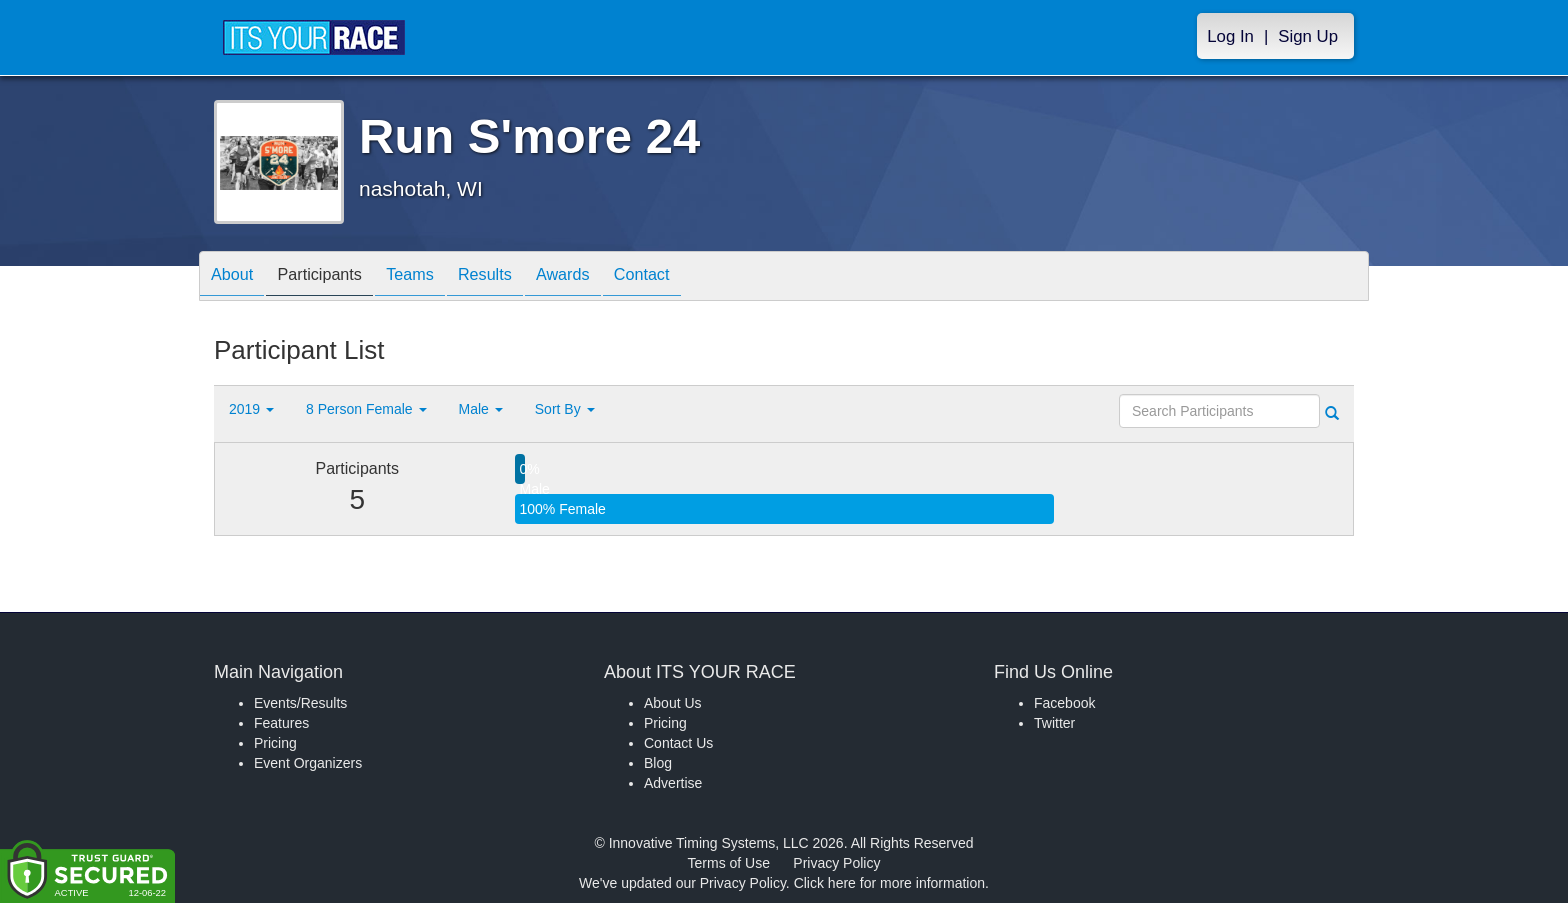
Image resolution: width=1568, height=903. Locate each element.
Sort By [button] (565, 409)
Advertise (673, 783)
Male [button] (481, 409)
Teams (435, 277)
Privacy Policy (836, 863)
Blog (658, 763)
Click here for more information (889, 883)
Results (520, 277)
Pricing (275, 743)
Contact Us (678, 743)
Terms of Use (729, 863)
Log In (1230, 36)
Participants (335, 277)
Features (281, 723)
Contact (697, 277)
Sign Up (1308, 36)
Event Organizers (308, 763)
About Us (673, 703)
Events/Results (300, 703)
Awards (608, 277)
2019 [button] (251, 409)
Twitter (1054, 723)
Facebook (1064, 703)
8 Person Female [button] (366, 409)
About (237, 277)
